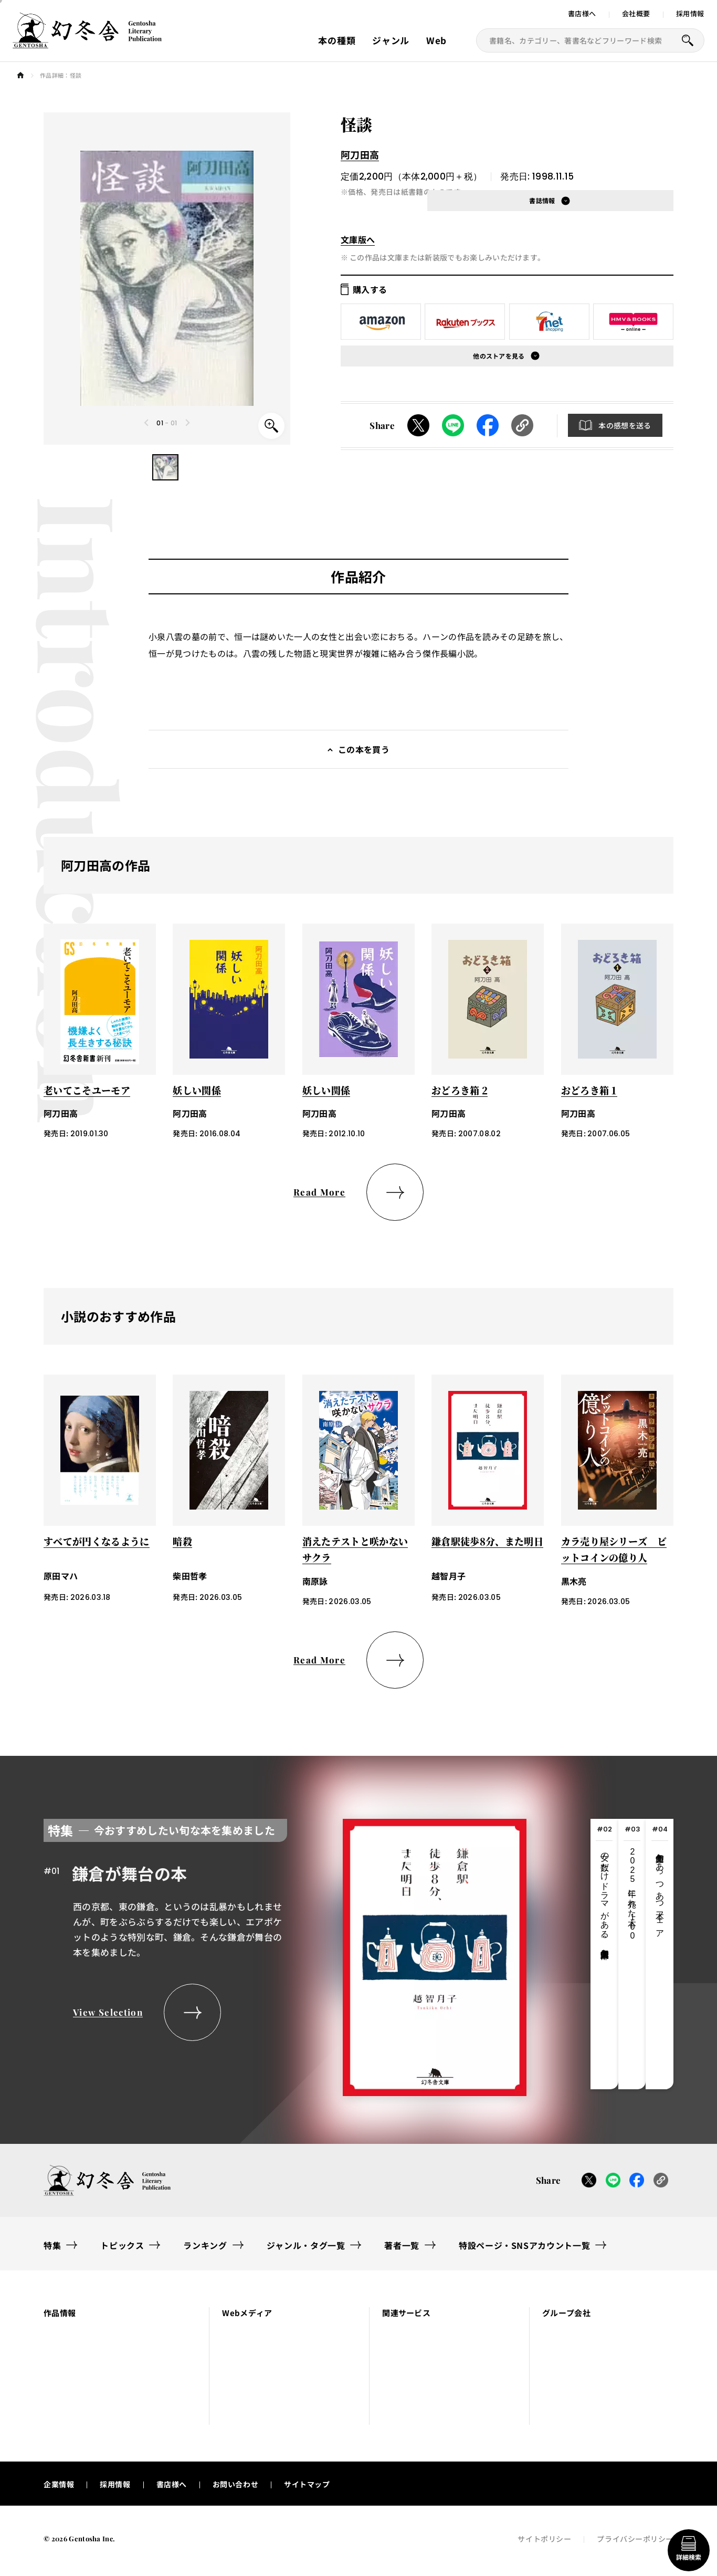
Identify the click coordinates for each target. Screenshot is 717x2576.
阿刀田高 (360, 154)
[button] (165, 467)
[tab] (604, 1954)
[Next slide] (187, 422)
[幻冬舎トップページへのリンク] (87, 42)
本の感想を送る (624, 425)
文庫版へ (358, 239)
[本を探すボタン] (687, 40)
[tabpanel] (285, 1954)
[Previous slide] (147, 422)
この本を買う (363, 749)
